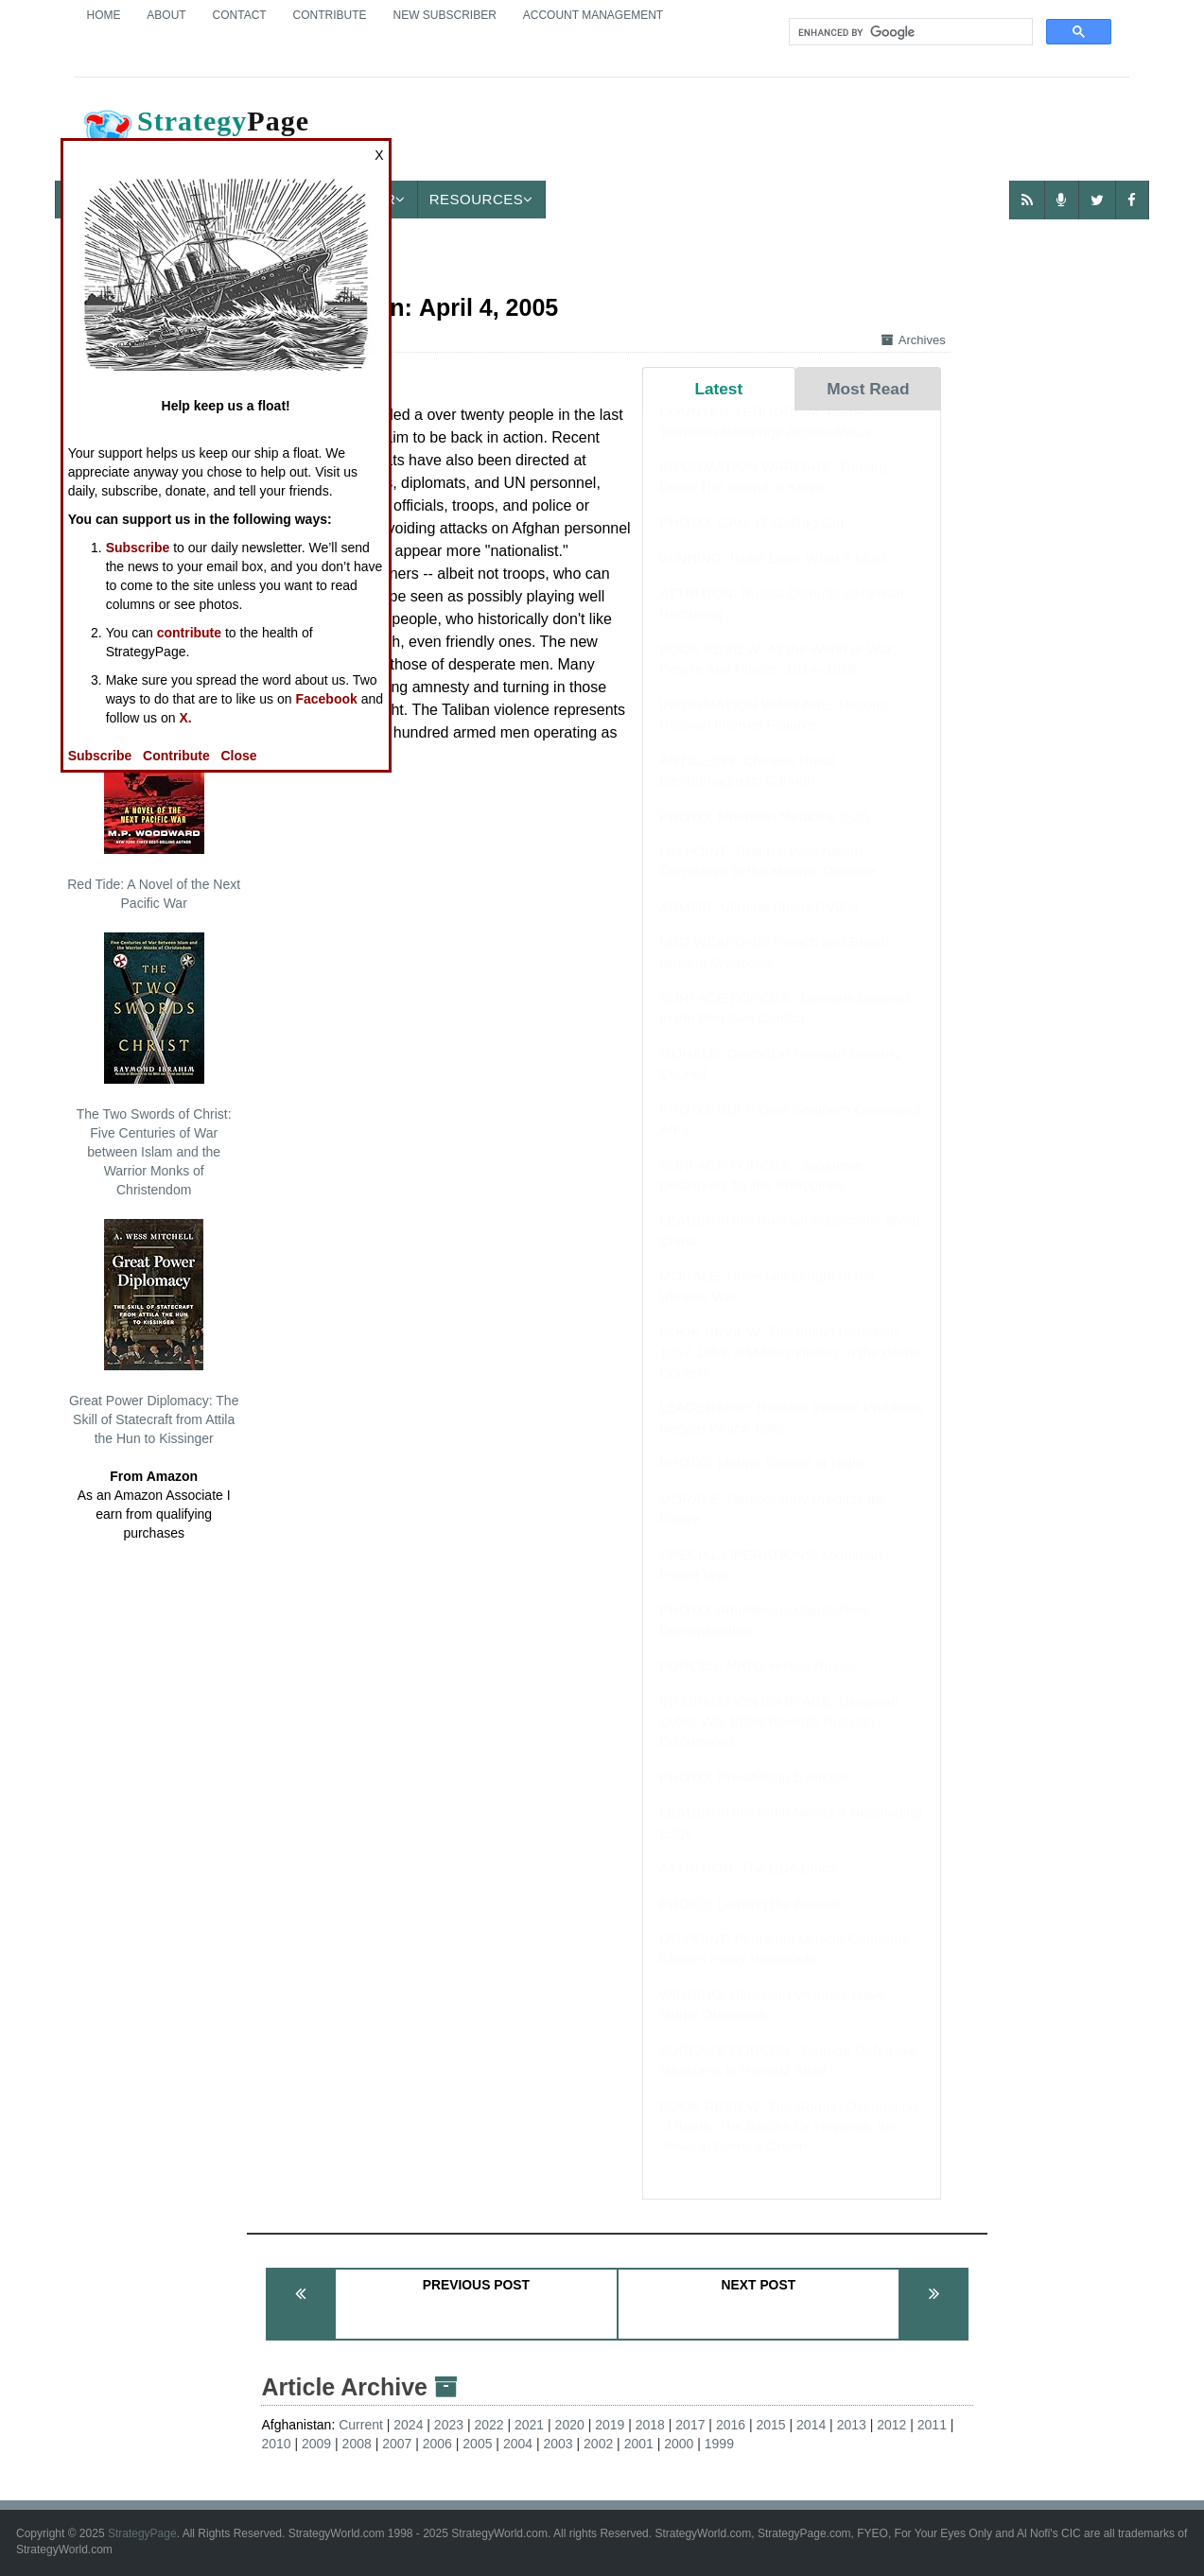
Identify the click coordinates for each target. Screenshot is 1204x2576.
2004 (517, 2443)
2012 (891, 2424)
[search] (909, 32)
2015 (770, 2424)
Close (238, 755)
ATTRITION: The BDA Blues (748, 1886)
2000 (678, 2443)
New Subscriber (444, 15)
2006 (437, 2443)
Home (103, 15)
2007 (396, 2443)
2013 (851, 2424)
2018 (650, 2424)
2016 (730, 2424)
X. (185, 717)
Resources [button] (481, 199)
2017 (690, 2424)
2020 (570, 2424)
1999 (719, 2443)
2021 (529, 2424)
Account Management (593, 15)
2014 (811, 2424)
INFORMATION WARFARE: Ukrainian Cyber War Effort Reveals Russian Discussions (779, 1740)
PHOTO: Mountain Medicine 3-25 (764, 835)
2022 (488, 2424)
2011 (932, 2424)
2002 (598, 2443)
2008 (357, 2443)
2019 (609, 2424)
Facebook (326, 698)
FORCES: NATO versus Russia (758, 1684)
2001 (639, 2443)
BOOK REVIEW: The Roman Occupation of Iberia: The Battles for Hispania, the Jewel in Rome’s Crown (788, 2144)
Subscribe (138, 547)
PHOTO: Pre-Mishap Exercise (753, 1795)
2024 (408, 2424)
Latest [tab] (718, 388)
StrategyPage (142, 2533)
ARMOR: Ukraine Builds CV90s (758, 925)
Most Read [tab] (868, 388)
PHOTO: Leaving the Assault (750, 1922)
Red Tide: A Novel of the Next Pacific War (153, 807)
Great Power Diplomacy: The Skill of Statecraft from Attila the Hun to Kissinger (153, 1332)
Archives (913, 340)
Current (361, 2424)
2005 (477, 2443)
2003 (557, 2443)
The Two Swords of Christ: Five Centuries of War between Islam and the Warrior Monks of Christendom (154, 1064)
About (166, 15)
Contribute (330, 15)
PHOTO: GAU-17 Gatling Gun (753, 540)
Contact (240, 15)
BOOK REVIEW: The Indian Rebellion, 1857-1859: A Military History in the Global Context (791, 1370)
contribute (189, 632)
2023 (448, 2424)
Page (194, 136)
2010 (275, 2443)
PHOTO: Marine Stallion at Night (761, 1481)
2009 (316, 2443)
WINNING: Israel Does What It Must (772, 576)
